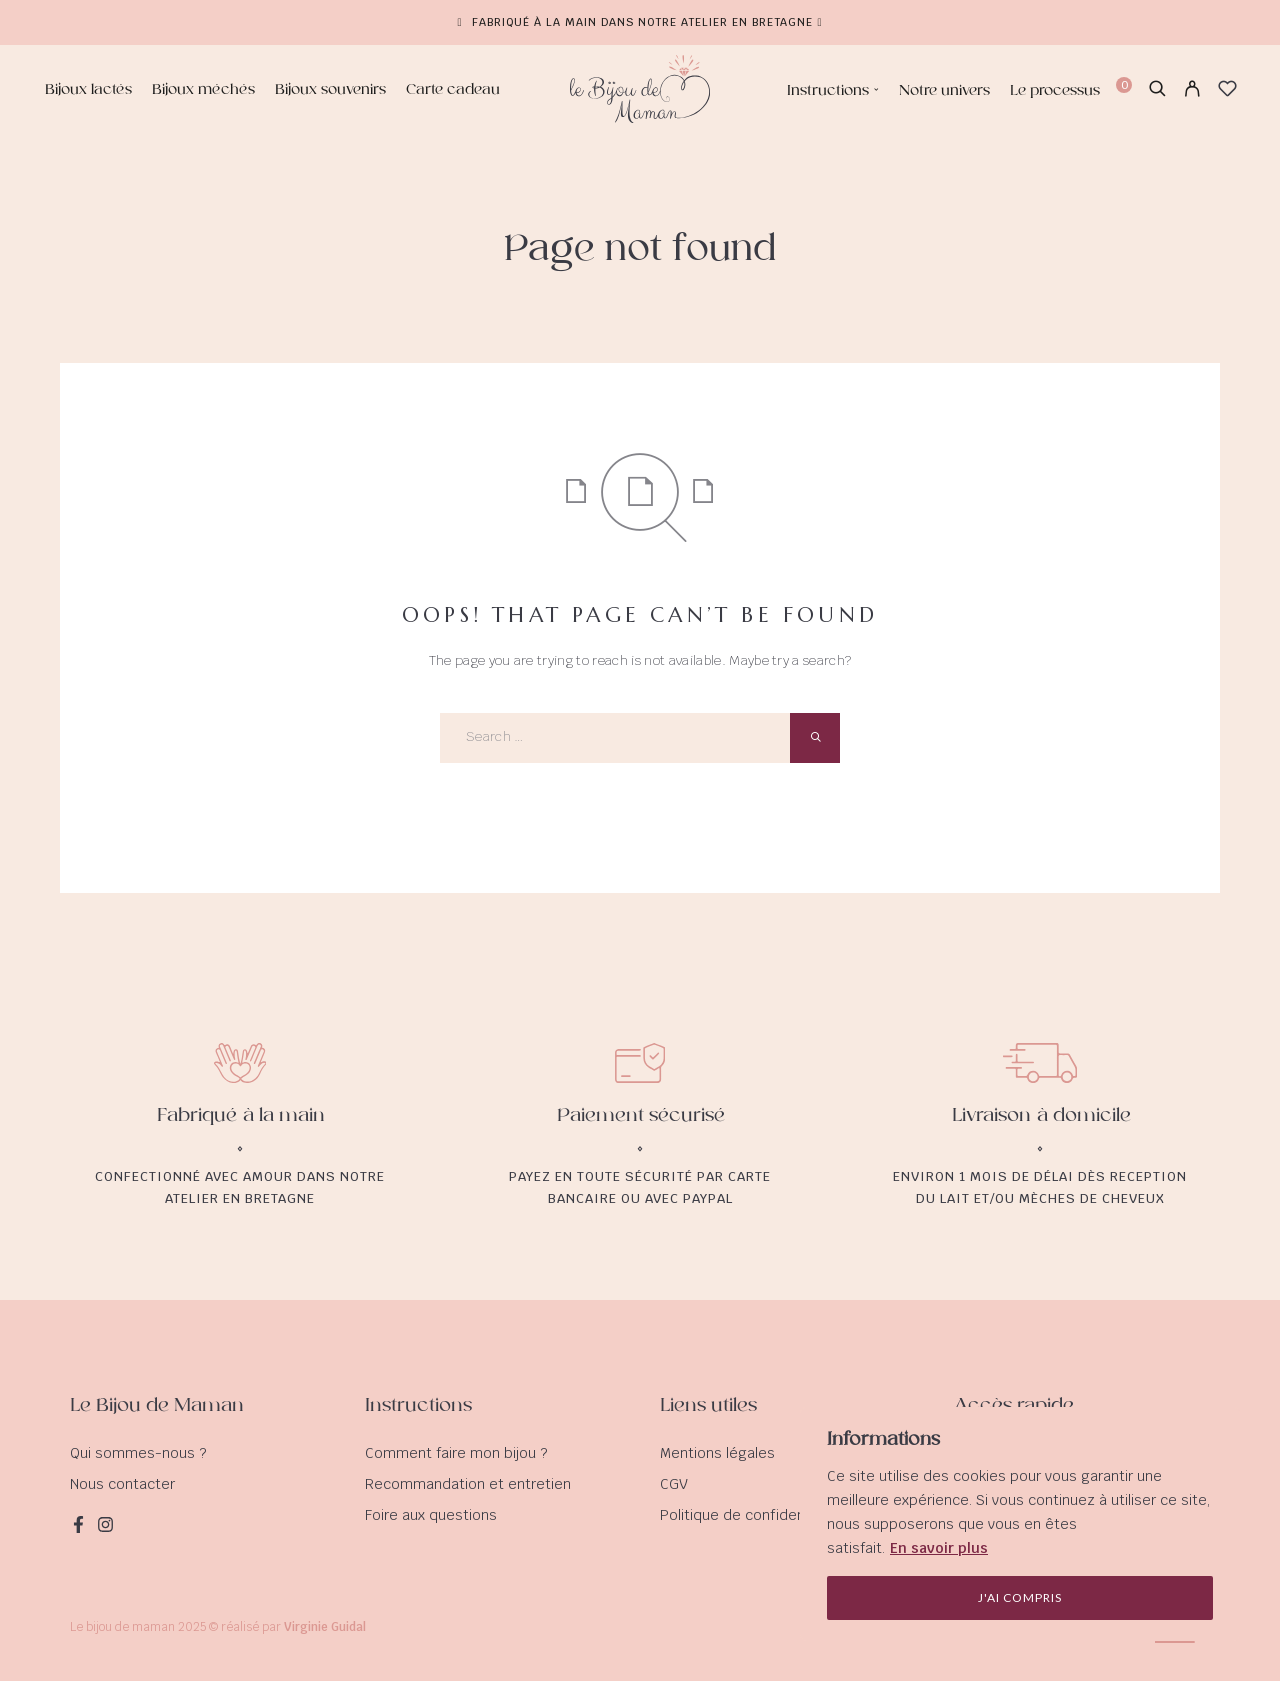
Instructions (828, 91)
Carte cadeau (453, 90)
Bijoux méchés (203, 90)
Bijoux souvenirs (330, 90)
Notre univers (944, 91)
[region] (1020, 1524)
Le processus (1055, 91)
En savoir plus (939, 1548)
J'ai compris (1020, 1597)
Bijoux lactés (88, 90)
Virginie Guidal (325, 1627)
